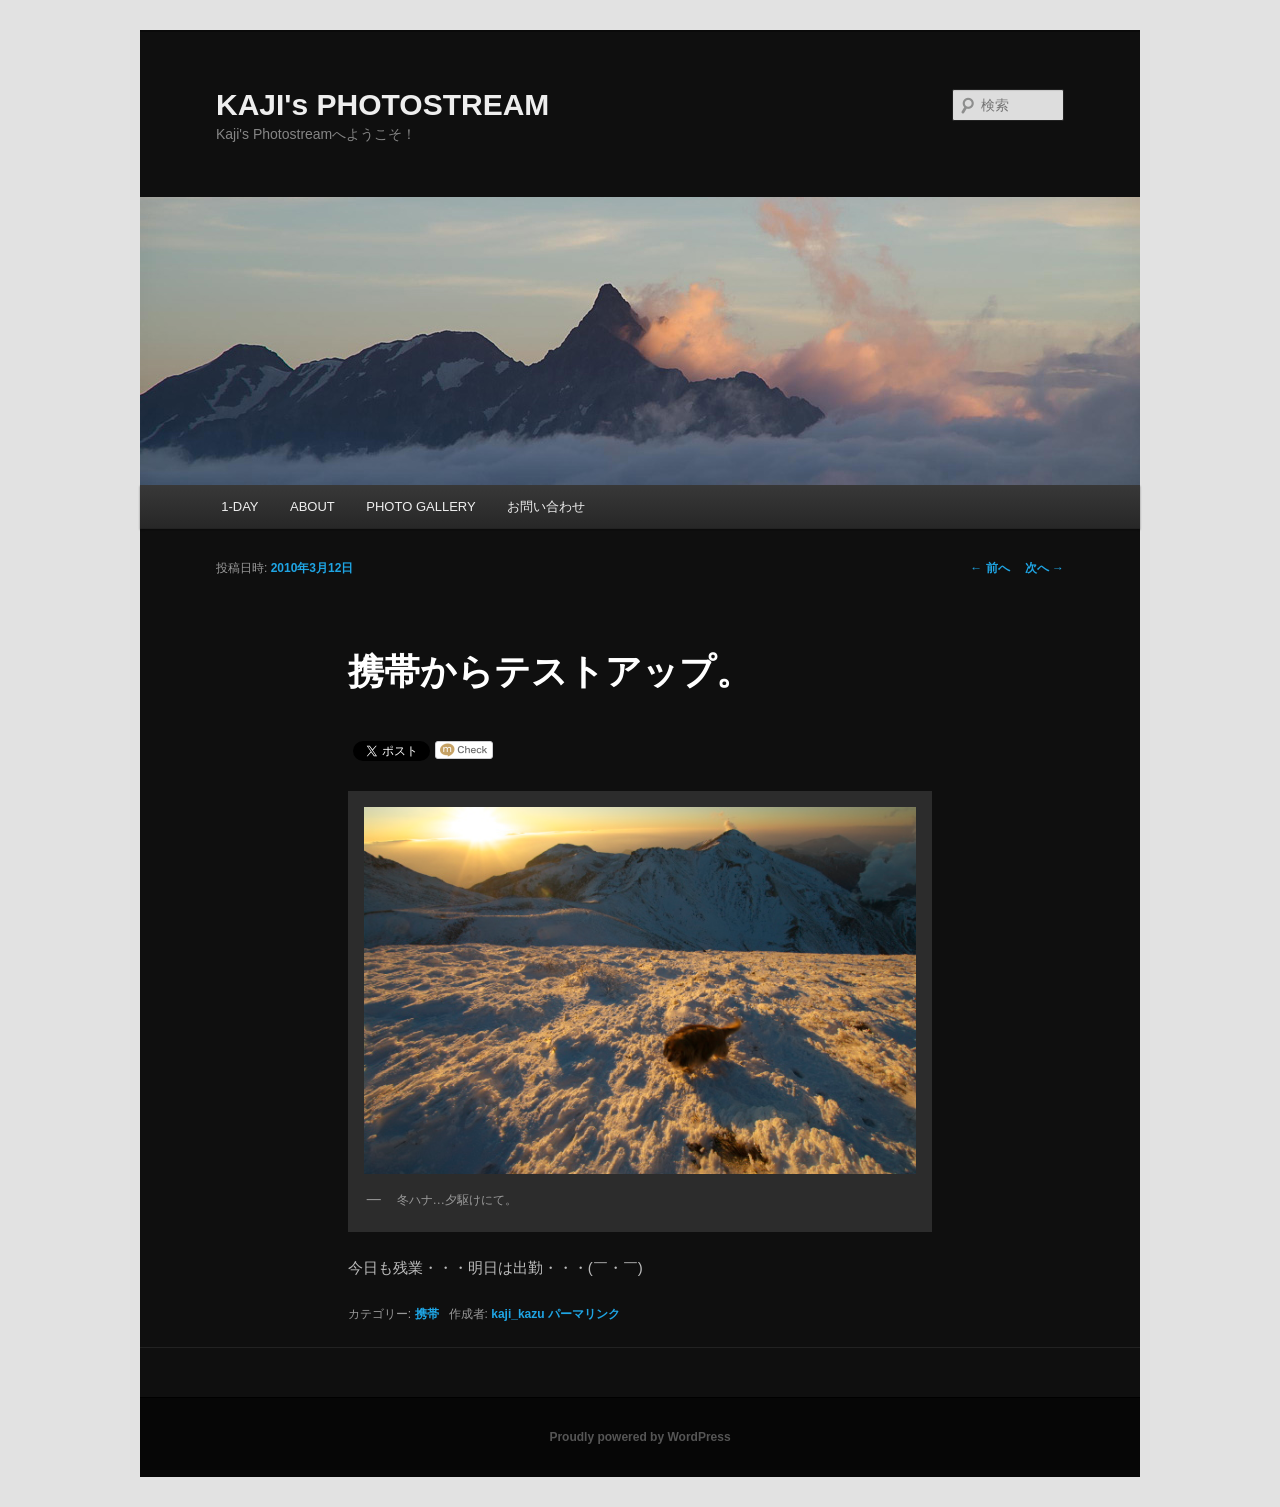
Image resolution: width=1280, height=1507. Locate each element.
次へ (1044, 568)
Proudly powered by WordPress (639, 1437)
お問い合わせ (546, 506)
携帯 (427, 1314)
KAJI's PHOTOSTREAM (382, 104)
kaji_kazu (517, 1314)
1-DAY (239, 506)
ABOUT (312, 506)
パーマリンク (584, 1314)
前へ (989, 568)
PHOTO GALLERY (420, 506)
